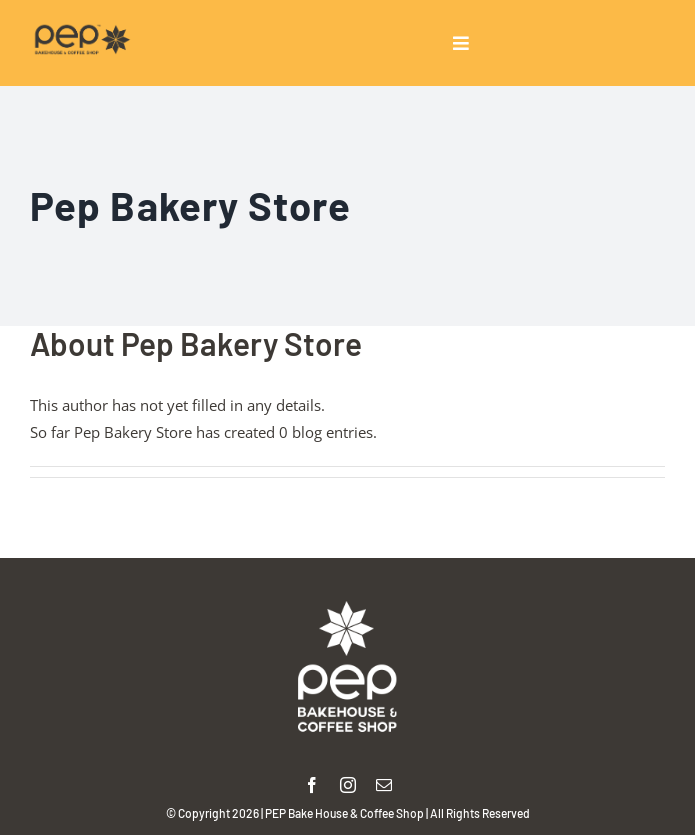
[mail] (384, 785)
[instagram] (348, 785)
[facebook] (312, 785)
